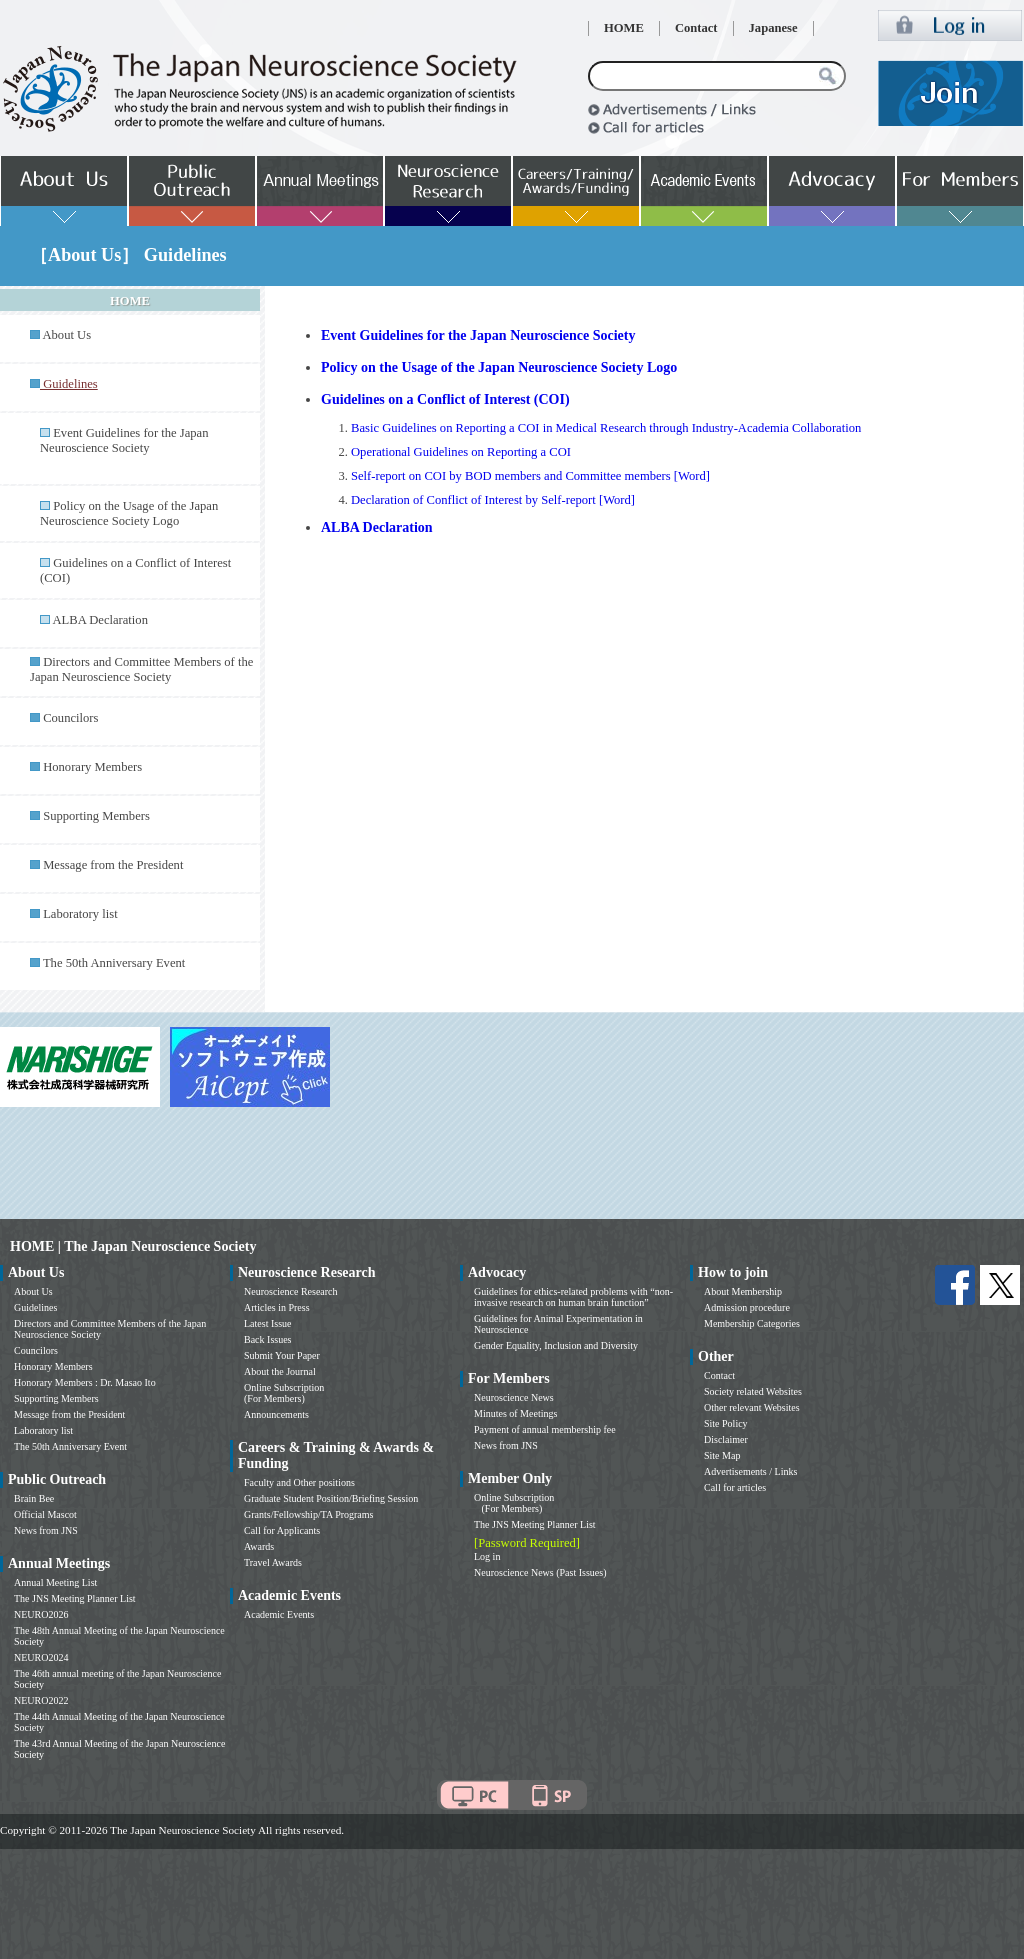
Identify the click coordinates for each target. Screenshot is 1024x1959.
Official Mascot (45, 1514)
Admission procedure (747, 1307)
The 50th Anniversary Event (114, 963)
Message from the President (113, 865)
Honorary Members (92, 767)
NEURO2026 (41, 1614)
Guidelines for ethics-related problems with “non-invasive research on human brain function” (573, 1297)
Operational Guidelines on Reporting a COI (461, 452)
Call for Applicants (282, 1530)
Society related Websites (753, 1391)
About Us (66, 335)
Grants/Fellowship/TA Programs (308, 1514)
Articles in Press (277, 1307)
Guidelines (35, 1307)
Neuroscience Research (291, 1291)
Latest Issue (268, 1323)
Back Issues (268, 1339)
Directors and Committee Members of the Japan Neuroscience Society (141, 669)
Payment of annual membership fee (545, 1429)
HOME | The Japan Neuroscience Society (133, 1246)
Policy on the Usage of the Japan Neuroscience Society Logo (129, 513)
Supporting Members (96, 816)
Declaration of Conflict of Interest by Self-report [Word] (493, 500)
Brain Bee (34, 1498)
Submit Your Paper (282, 1355)
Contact (696, 28)
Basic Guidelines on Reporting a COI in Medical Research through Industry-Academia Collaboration (606, 428)
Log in (487, 1556)
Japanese (773, 28)
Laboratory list (80, 914)
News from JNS (46, 1530)
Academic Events (279, 1614)
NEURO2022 (41, 1700)
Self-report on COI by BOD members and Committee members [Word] (530, 476)
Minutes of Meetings (515, 1413)
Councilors (70, 718)
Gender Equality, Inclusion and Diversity (556, 1345)
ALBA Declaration (99, 620)
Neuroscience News (514, 1397)
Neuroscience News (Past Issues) (540, 1572)
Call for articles (735, 1487)
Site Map (722, 1455)
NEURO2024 (41, 1657)
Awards (259, 1546)
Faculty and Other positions (299, 1482)
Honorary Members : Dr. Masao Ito (85, 1382)
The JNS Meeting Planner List (75, 1598)
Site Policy (726, 1423)
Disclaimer (726, 1439)
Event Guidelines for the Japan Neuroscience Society (124, 440)
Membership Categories (752, 1323)
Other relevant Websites (752, 1407)
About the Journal (280, 1371)
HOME (624, 28)
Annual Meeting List (55, 1582)
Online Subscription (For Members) (284, 1393)
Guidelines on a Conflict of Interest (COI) (445, 399)
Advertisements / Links (750, 1471)
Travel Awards (273, 1562)
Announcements (276, 1414)
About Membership (743, 1291)
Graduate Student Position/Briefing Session (331, 1498)
